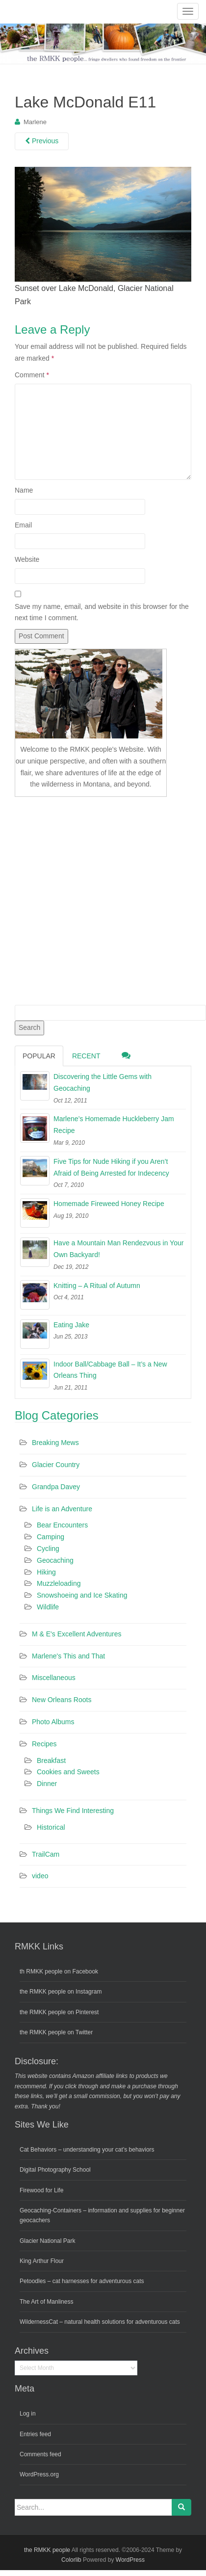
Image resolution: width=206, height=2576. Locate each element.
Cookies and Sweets (68, 1772)
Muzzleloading (59, 1583)
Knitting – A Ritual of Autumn (96, 1285)
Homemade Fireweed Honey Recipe (108, 1204)
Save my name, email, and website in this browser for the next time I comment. (102, 612)
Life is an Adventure (62, 1509)
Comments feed (40, 2454)
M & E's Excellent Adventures (76, 1634)
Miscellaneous (54, 1678)
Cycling (48, 1548)
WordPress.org (39, 2474)
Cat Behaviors (38, 2149)
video (40, 1876)
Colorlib (71, 2559)
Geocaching (55, 1560)
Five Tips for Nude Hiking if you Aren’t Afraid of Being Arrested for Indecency (111, 1167)
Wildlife (48, 1607)
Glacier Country (55, 1465)
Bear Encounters (62, 1525)
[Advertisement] (92, 899)
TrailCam (45, 1854)
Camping (50, 1537)
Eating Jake (71, 1325)
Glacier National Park (47, 2240)
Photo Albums (53, 1722)
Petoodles (33, 2281)
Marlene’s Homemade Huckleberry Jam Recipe (113, 1124)
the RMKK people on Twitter (56, 2032)
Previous (41, 141)
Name (24, 490)
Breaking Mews (55, 1442)
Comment (32, 375)
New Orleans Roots (61, 1700)
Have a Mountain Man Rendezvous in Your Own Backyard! (118, 1249)
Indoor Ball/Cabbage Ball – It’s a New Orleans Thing (110, 1370)
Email (23, 525)
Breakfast (51, 1760)
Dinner (47, 1783)
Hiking (46, 1572)
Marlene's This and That (68, 1656)
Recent (86, 1056)
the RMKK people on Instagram (61, 1991)
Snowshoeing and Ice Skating (82, 1595)
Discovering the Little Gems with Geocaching (102, 1082)
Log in (28, 2413)
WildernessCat (39, 2321)
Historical (51, 1827)
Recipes (44, 1744)
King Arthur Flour (42, 2261)
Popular (39, 1056)
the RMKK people (47, 2550)
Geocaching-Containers (50, 2210)
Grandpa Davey (56, 1487)
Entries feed (35, 2434)
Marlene (35, 122)
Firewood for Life (41, 2190)
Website (27, 559)
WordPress (130, 2559)
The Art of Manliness (46, 2301)
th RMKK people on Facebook (59, 1971)
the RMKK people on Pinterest (59, 2012)
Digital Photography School (55, 2169)
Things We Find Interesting (73, 1810)
